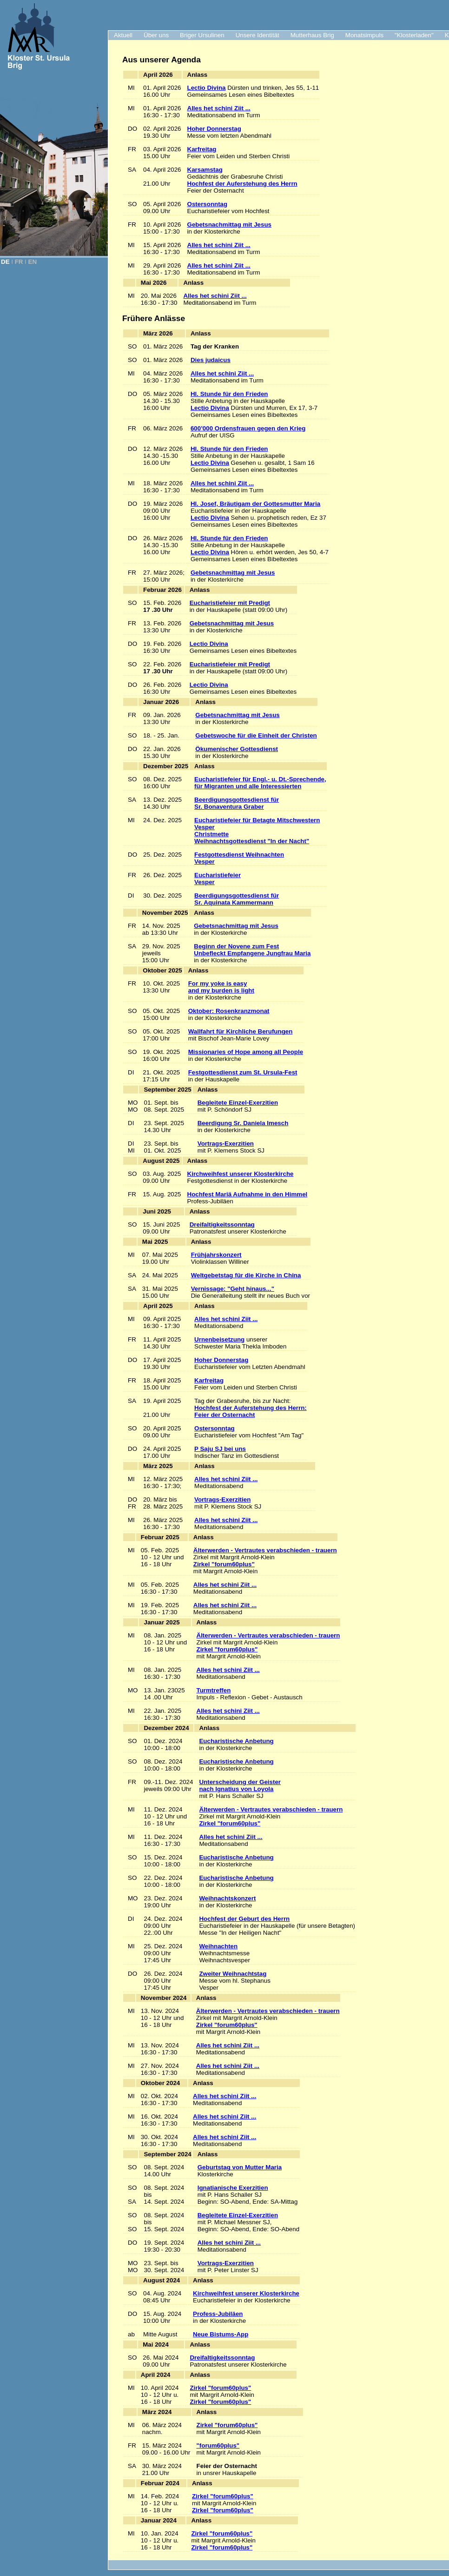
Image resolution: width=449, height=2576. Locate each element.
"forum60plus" (218, 2445)
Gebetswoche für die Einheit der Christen (256, 735)
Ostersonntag (207, 204)
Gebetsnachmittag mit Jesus (229, 224)
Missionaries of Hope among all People (245, 1051)
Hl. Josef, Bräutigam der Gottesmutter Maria (255, 503)
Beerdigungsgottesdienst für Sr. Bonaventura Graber (236, 803)
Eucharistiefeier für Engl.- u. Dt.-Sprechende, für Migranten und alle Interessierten (260, 783)
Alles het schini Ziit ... (219, 108)
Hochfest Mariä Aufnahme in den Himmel (247, 1194)
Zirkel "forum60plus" (224, 1564)
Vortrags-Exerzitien (226, 1143)
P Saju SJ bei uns (220, 1448)
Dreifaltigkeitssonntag (222, 1224)
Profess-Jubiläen (218, 2313)
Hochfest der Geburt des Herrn (244, 1918)
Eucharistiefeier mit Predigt (230, 602)
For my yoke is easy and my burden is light (221, 987)
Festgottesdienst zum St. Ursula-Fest (242, 1072)
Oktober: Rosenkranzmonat (229, 1010)
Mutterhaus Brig (312, 35)
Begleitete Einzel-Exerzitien (238, 1102)
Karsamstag (205, 169)
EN (32, 261)
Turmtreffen (214, 1690)
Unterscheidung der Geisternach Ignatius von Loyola (240, 1785)
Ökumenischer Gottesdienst (236, 748)
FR (19, 261)
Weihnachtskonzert (227, 1898)
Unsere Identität (257, 35)
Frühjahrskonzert (216, 1254)
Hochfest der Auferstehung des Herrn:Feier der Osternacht (250, 1411)
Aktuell (123, 35)
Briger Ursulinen (202, 35)
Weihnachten (218, 1946)
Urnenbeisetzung (219, 1339)
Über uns (156, 35)
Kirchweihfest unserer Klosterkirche (240, 1173)
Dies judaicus (211, 359)
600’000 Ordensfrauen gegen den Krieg (248, 428)
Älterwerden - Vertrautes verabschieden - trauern (265, 1550)
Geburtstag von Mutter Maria (240, 2167)
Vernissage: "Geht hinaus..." (232, 1288)
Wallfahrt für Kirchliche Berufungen (240, 1031)
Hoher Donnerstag (214, 128)
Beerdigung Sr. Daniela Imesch (243, 1123)
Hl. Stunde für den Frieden (229, 393)
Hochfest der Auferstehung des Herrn (242, 183)
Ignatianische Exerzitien (233, 2187)
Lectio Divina (206, 87)
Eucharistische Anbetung (236, 1740)
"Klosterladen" (414, 35)
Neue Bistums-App (220, 2334)
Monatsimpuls (364, 35)
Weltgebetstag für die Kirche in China (246, 1275)
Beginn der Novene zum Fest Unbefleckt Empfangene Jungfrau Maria (252, 950)
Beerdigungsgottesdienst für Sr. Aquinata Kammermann (236, 899)
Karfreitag (202, 149)
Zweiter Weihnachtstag (232, 1973)
